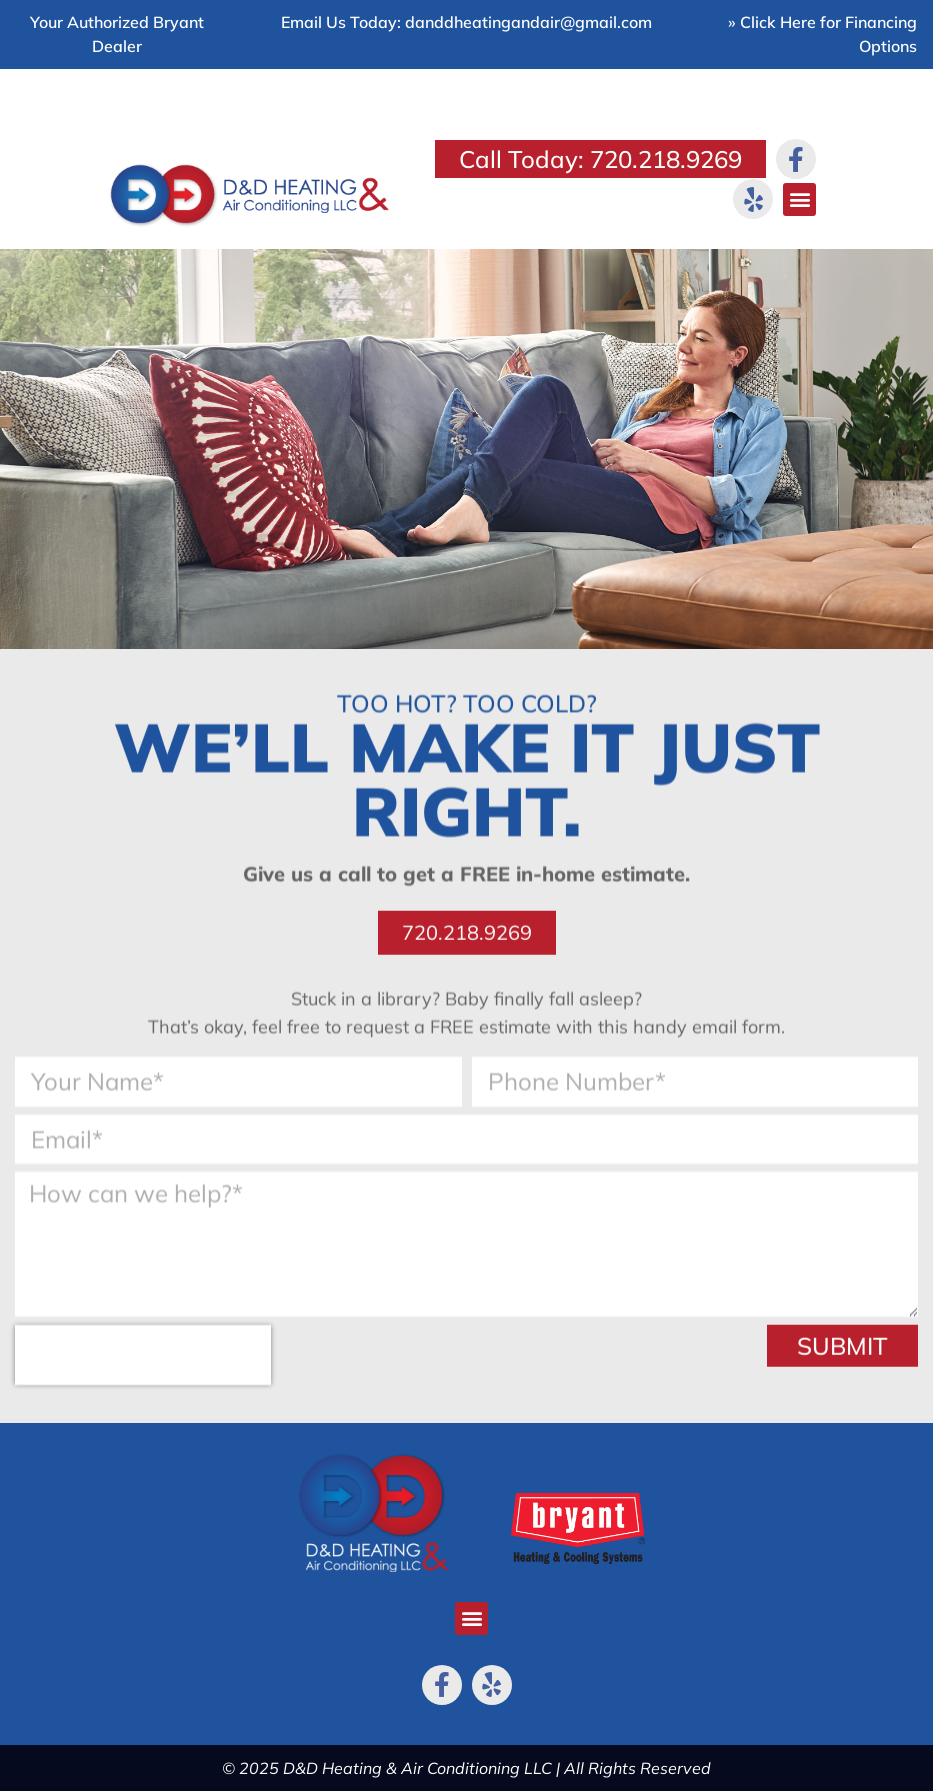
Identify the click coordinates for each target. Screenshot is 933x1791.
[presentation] (143, 1365)
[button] (799, 199)
